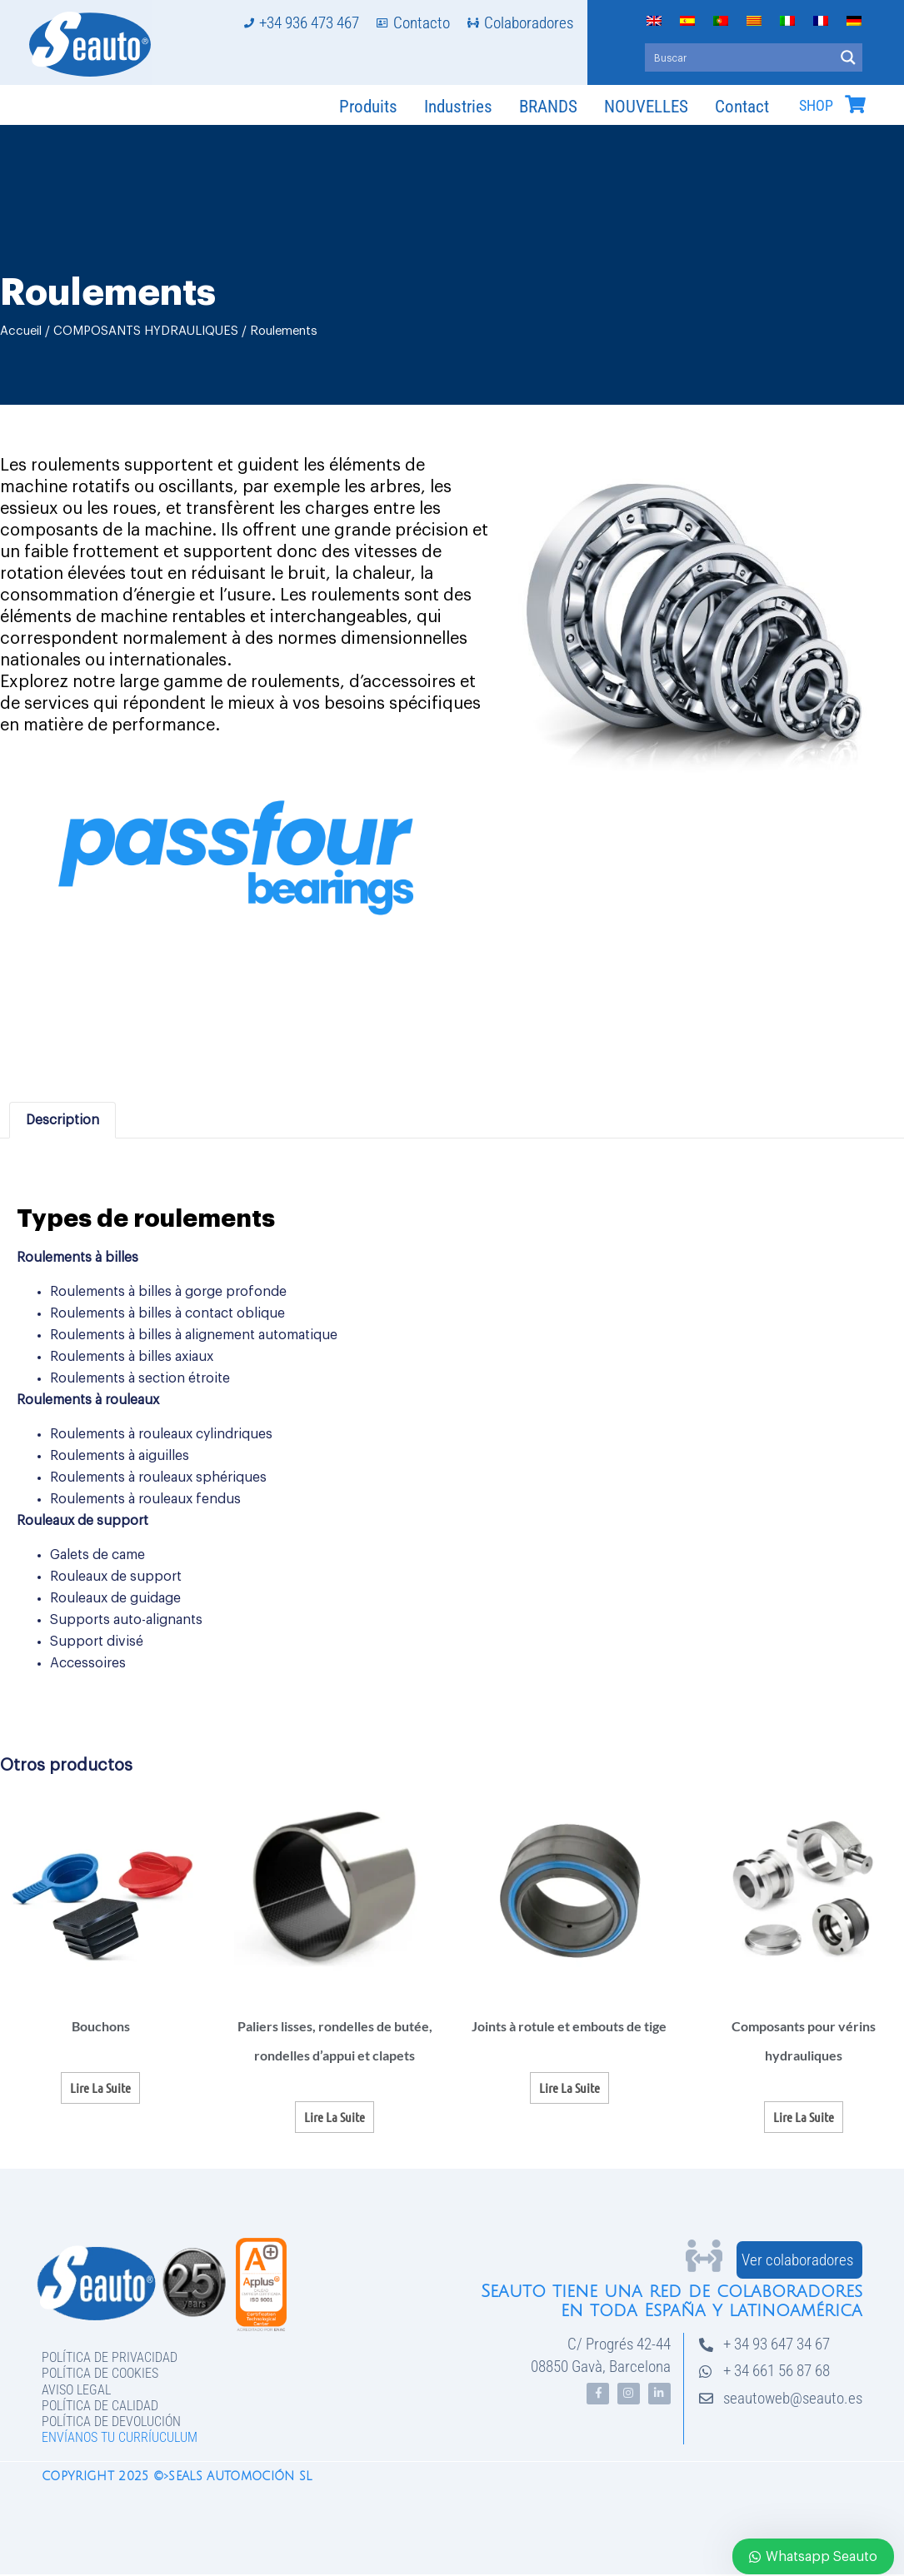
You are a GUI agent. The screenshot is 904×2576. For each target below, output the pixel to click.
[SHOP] (855, 104)
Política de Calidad (100, 2406)
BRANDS (548, 107)
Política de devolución (111, 2421)
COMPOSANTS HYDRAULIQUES (145, 331)
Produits (368, 107)
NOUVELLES (646, 107)
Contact (742, 107)
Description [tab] (62, 1120)
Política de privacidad (109, 2357)
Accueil (21, 331)
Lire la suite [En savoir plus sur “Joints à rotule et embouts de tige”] (569, 2087)
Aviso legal (76, 2390)
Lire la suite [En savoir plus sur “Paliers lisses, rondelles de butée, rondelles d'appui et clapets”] (334, 2117)
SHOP (816, 105)
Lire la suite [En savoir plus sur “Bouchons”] (100, 2087)
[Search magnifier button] (848, 57)
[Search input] (740, 57)
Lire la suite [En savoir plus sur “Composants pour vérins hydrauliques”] (803, 2117)
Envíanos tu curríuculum (119, 2437)
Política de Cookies (100, 2373)
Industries (458, 107)
